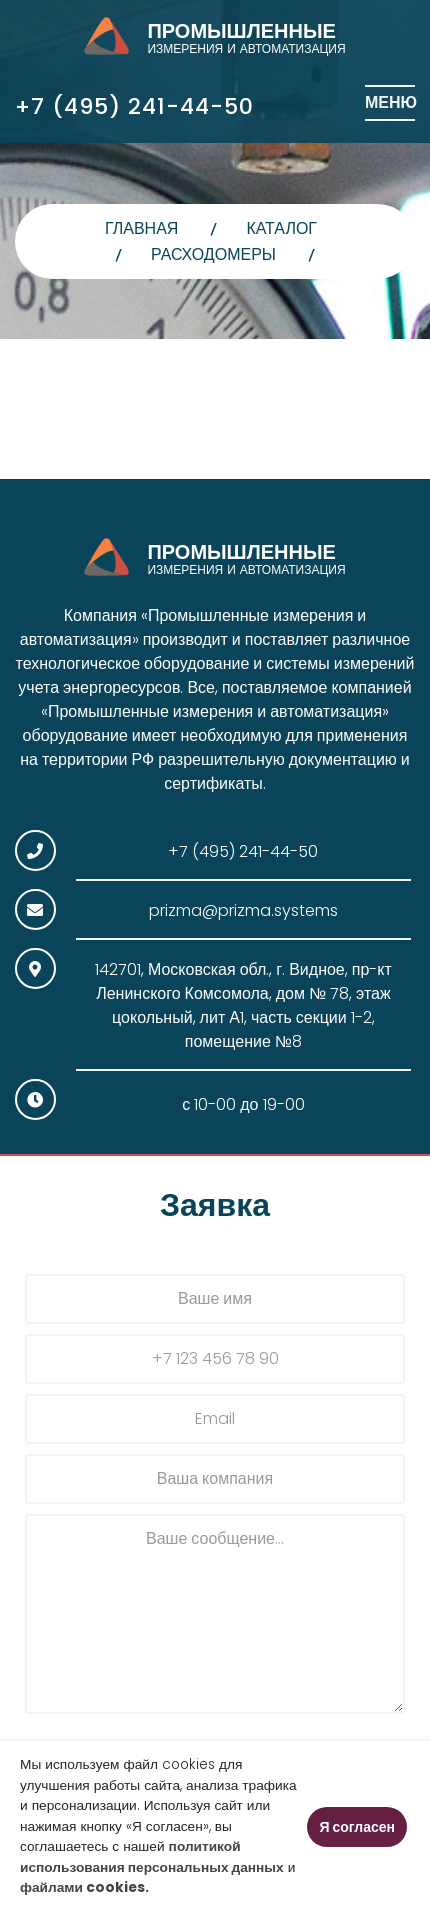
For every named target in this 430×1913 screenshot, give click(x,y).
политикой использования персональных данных (152, 1857)
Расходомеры (213, 254)
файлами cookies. (84, 1887)
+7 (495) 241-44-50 (134, 106)
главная (141, 228)
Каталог (281, 228)
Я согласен (357, 1827)
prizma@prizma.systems (243, 910)
